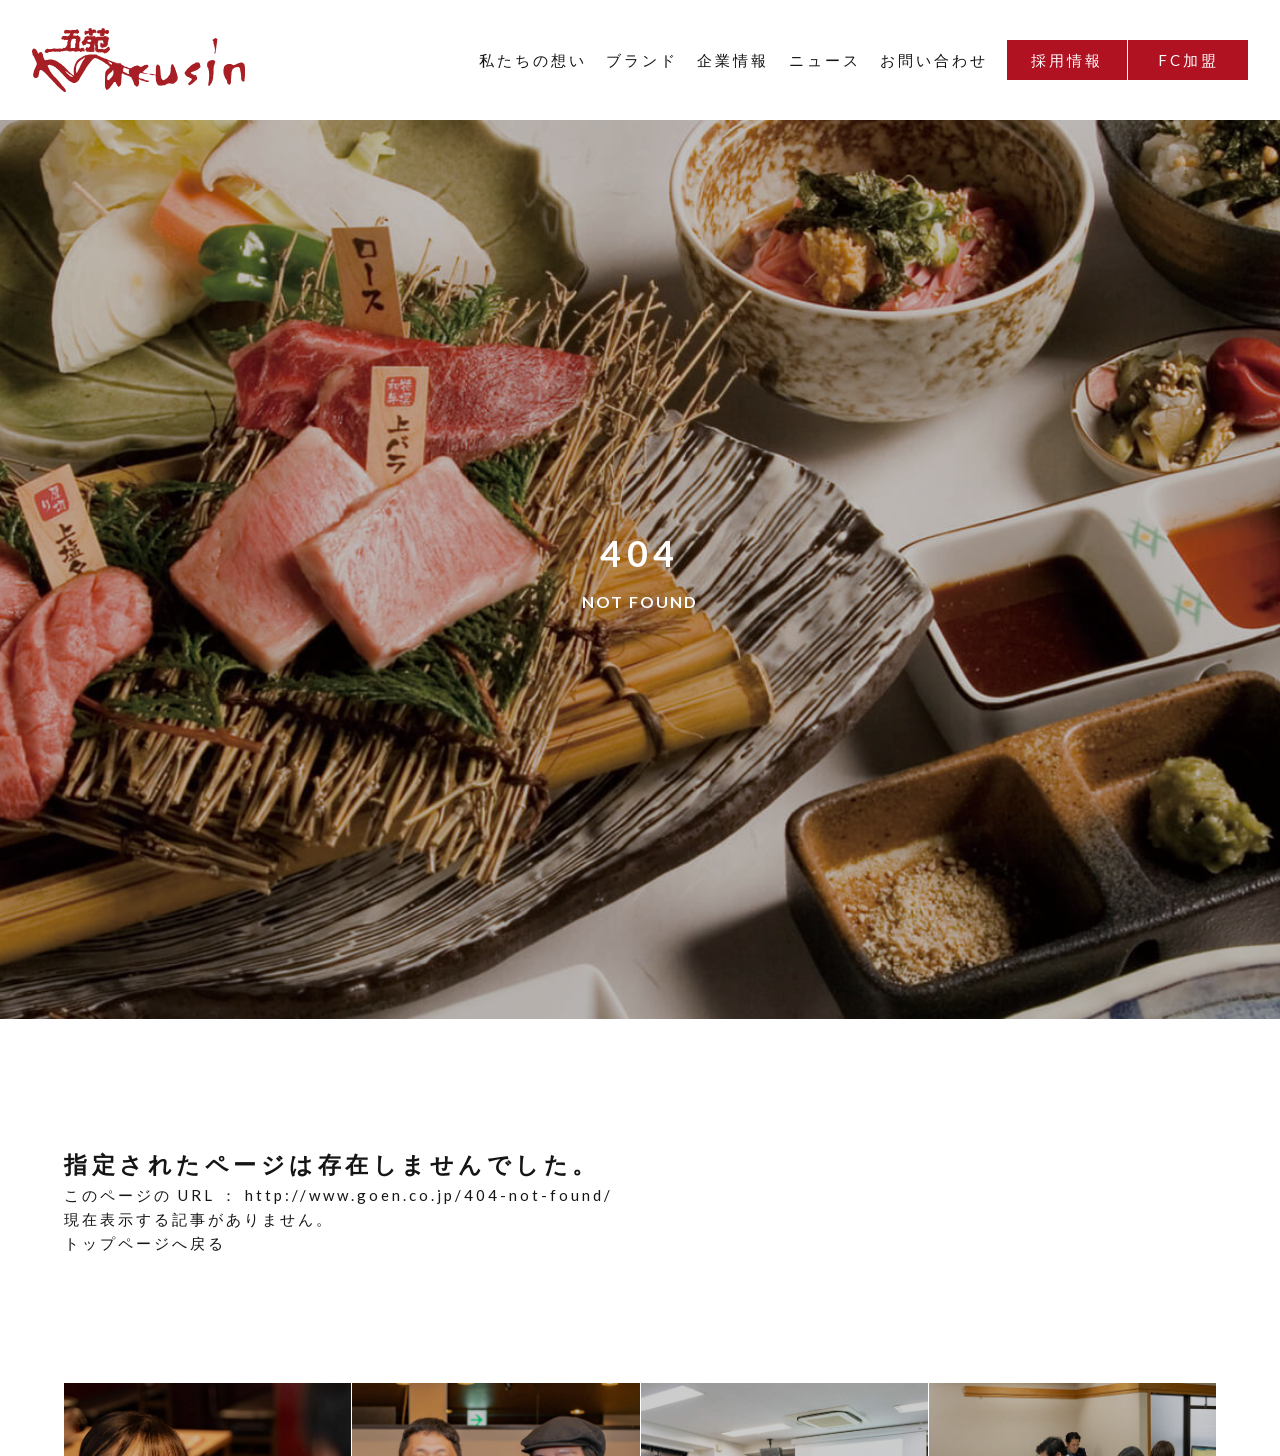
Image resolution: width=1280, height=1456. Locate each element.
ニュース (825, 60)
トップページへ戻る (145, 1243)
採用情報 (1067, 60)
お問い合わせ (934, 60)
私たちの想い (533, 60)
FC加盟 (1188, 60)
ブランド (642, 60)
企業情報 (733, 60)
